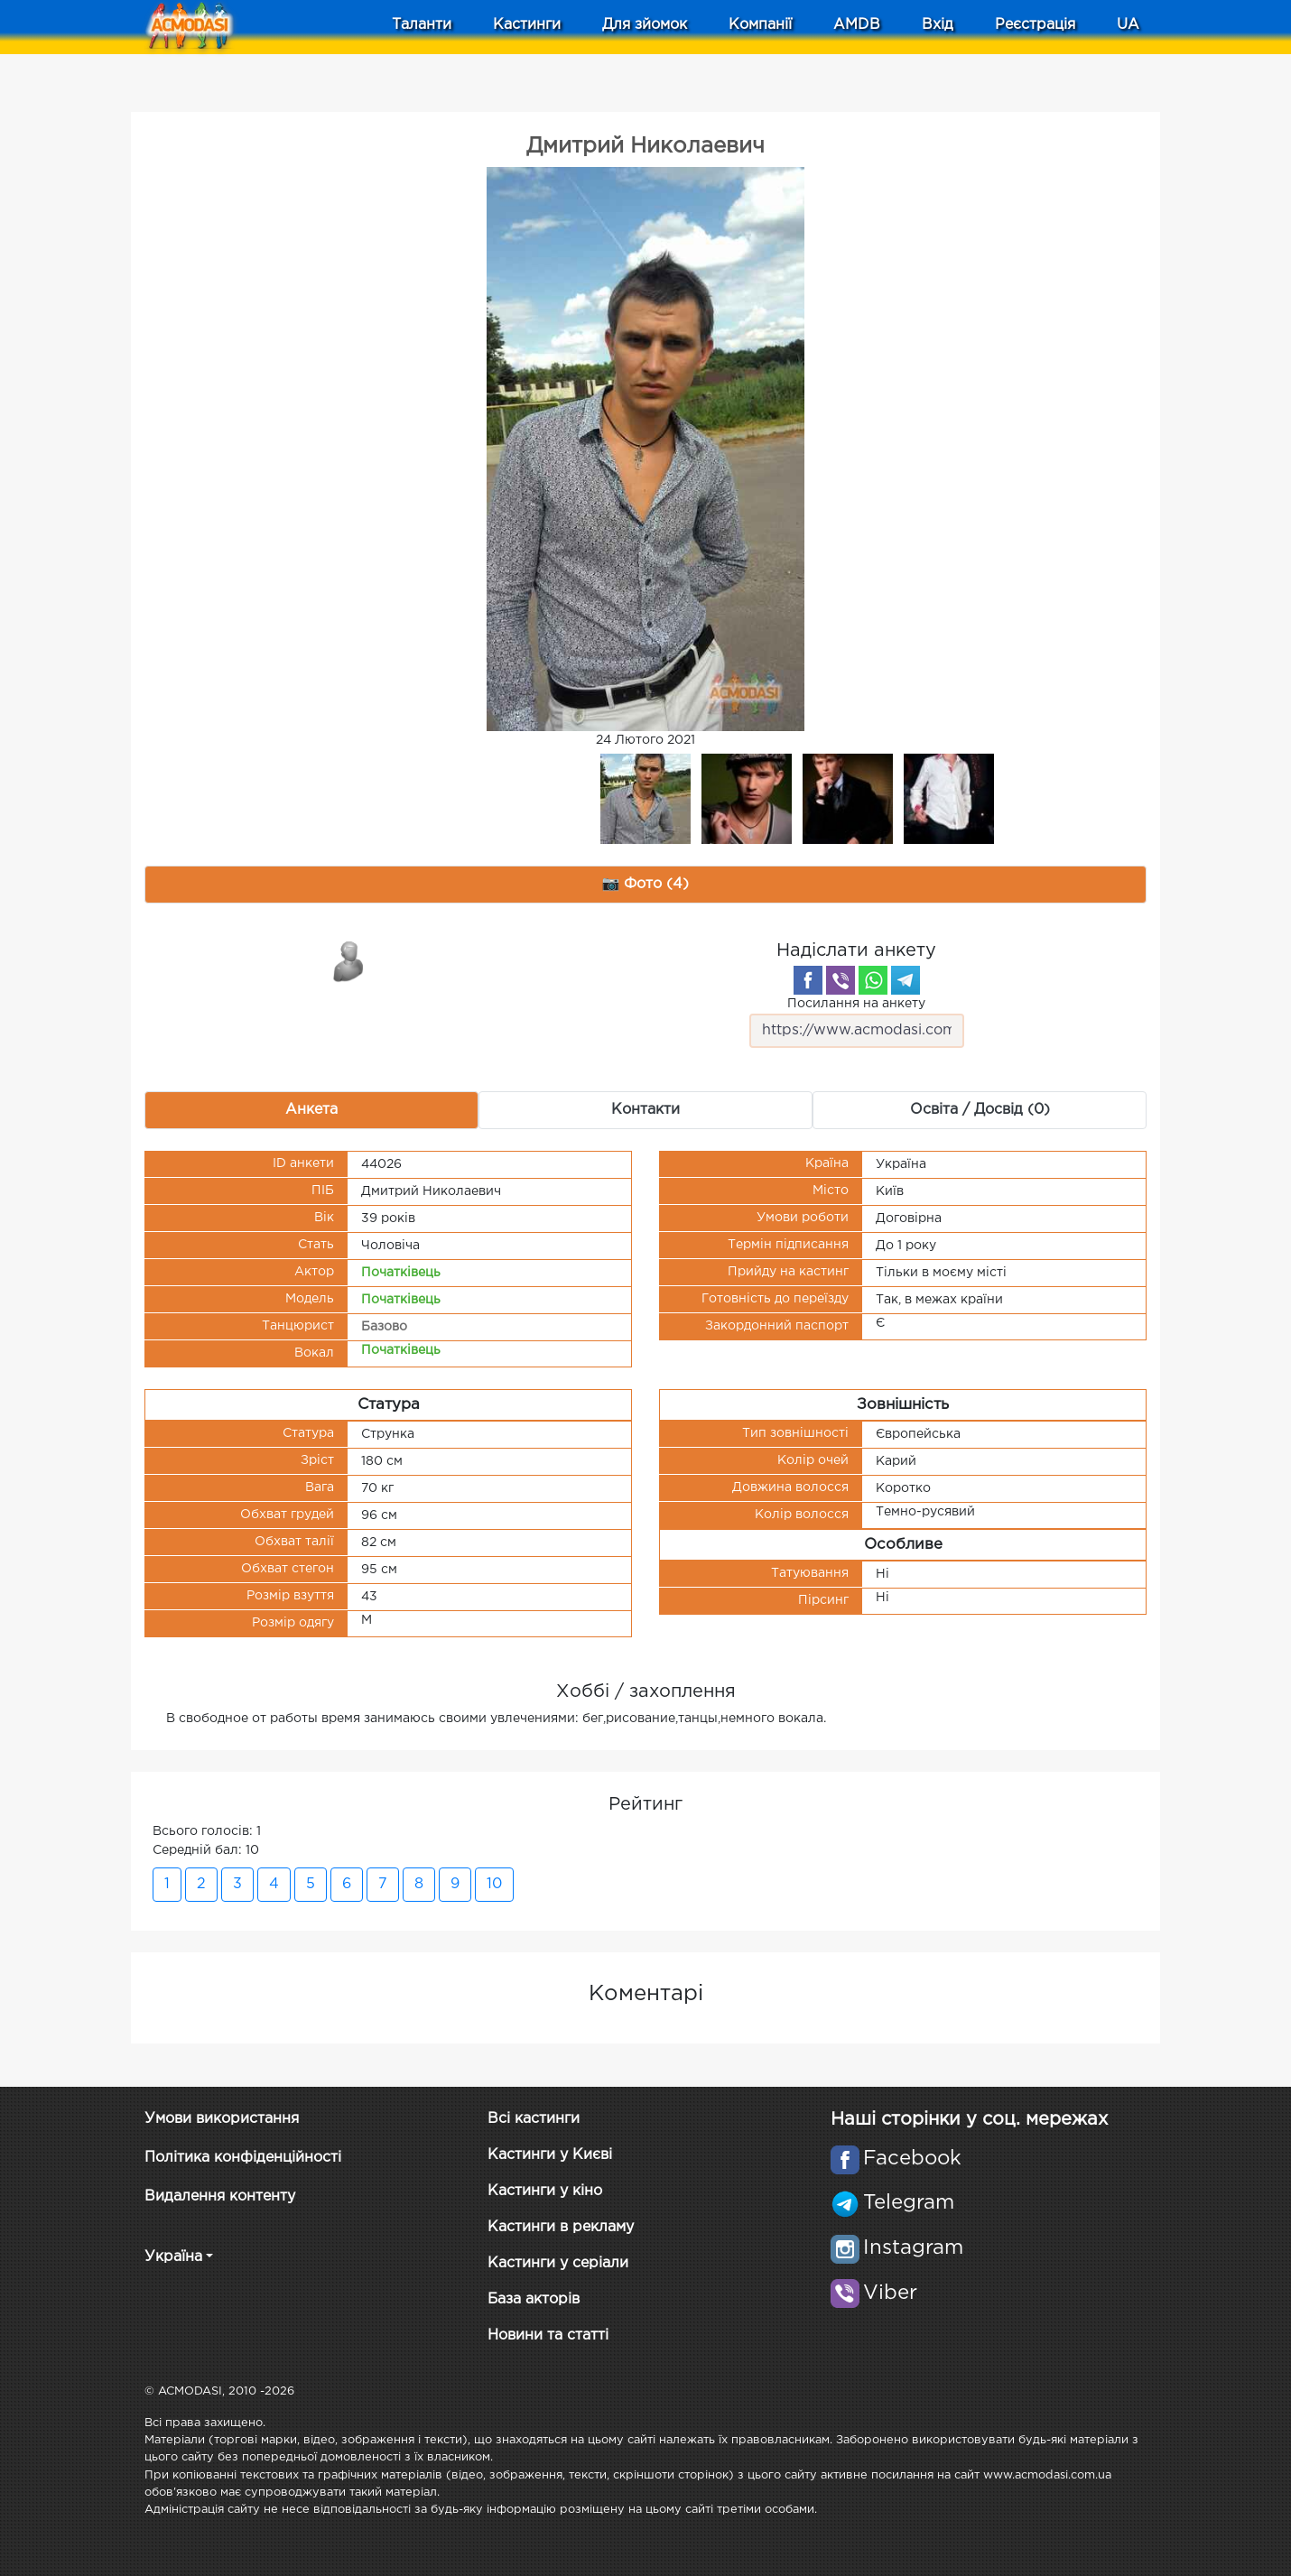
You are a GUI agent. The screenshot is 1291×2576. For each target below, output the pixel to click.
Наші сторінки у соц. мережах (969, 2119)
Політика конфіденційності (242, 2157)
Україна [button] (173, 2257)
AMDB (856, 25)
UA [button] (1128, 25)
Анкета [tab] (311, 1110)
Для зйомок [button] (644, 25)
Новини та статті (548, 2335)
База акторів (534, 2299)
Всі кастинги (534, 2119)
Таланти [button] (421, 25)
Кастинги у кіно (545, 2191)
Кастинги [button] (527, 25)
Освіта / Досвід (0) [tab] (980, 1110)
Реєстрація (1035, 25)
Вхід (937, 25)
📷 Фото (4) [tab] (646, 884)
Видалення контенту (219, 2196)
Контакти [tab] (645, 1110)
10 (494, 1884)
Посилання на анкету (856, 1023)
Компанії (760, 25)
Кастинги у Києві (550, 2155)
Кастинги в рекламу (561, 2227)
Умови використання (221, 2119)
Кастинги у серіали (558, 2263)
